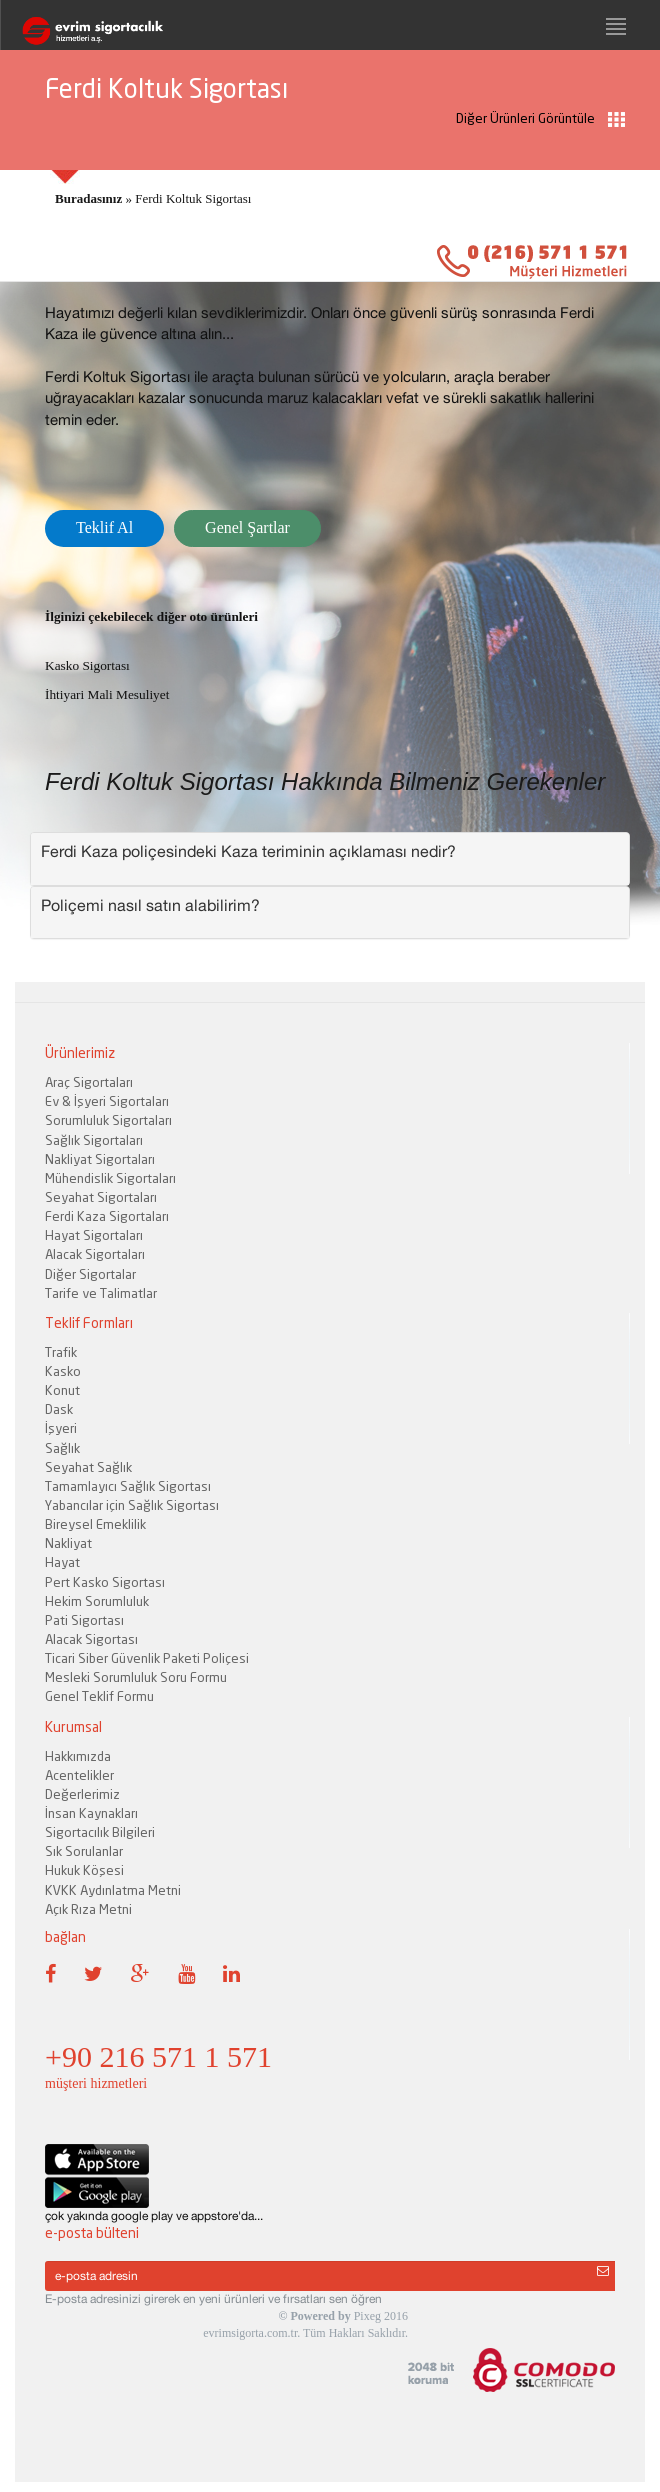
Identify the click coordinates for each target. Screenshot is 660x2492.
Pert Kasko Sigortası (105, 1582)
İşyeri (61, 1428)
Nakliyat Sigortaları (100, 1159)
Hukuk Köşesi (84, 1870)
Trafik (61, 1352)
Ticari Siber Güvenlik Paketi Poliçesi (147, 1658)
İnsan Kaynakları (91, 1813)
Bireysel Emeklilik (95, 1524)
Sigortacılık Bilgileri (100, 1832)
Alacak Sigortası (91, 1639)
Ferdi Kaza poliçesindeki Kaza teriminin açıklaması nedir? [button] (248, 851)
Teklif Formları (89, 1322)
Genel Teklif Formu (99, 1696)
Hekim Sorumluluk (97, 1601)
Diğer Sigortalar (90, 1274)
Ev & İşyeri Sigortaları (107, 1101)
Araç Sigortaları (89, 1082)
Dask (59, 1409)
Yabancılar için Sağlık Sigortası (132, 1505)
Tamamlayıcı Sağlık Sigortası (128, 1486)
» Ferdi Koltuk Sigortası (153, 198)
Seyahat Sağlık (88, 1467)
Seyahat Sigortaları (101, 1197)
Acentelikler (79, 1775)
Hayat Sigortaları (94, 1235)
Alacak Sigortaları (95, 1254)
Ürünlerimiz (80, 1052)
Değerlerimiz (82, 1794)
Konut (62, 1390)
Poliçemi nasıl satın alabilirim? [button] (150, 905)
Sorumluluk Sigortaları (108, 1120)
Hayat (62, 1562)
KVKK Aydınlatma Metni (113, 1890)
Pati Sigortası (84, 1620)
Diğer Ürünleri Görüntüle (540, 118)
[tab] (330, 859)
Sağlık (62, 1448)
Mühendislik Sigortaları (110, 1178)
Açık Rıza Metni (88, 1909)
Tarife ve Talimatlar (101, 1293)
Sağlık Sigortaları (94, 1140)
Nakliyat (68, 1543)
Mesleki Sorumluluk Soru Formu (136, 1677)
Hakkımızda (78, 1756)
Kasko (63, 1371)
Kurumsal (73, 1726)
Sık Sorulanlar (84, 1851)
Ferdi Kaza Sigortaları (107, 1216)
